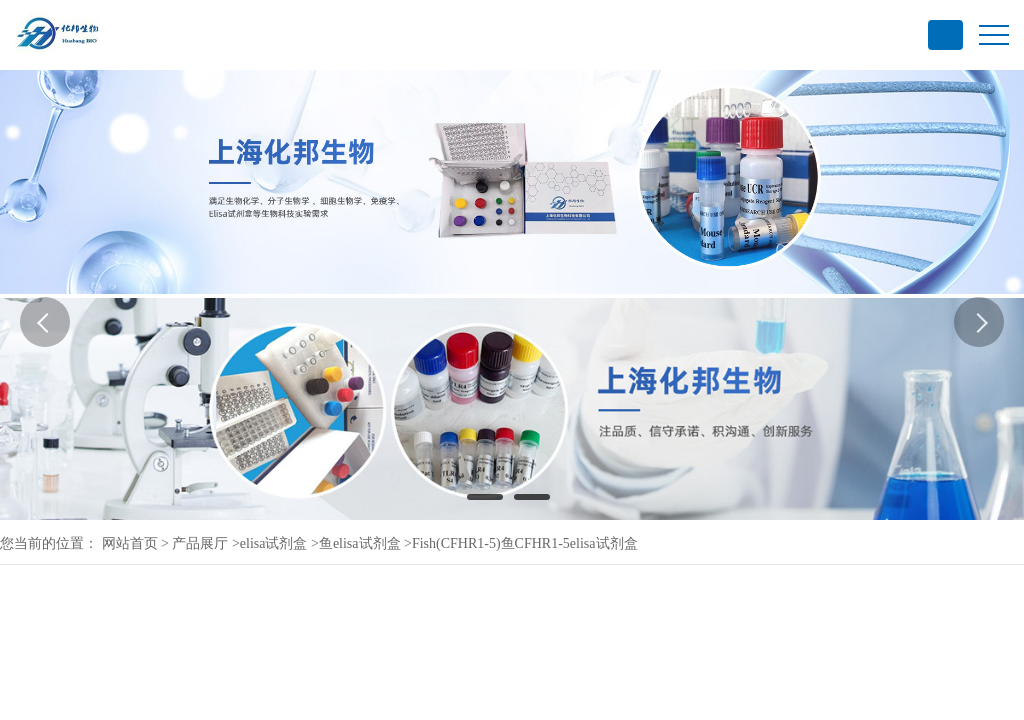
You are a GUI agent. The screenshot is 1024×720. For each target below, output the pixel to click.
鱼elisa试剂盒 (360, 543)
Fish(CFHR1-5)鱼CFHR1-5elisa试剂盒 (525, 543)
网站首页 (130, 543)
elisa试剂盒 (274, 543)
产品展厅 (200, 543)
